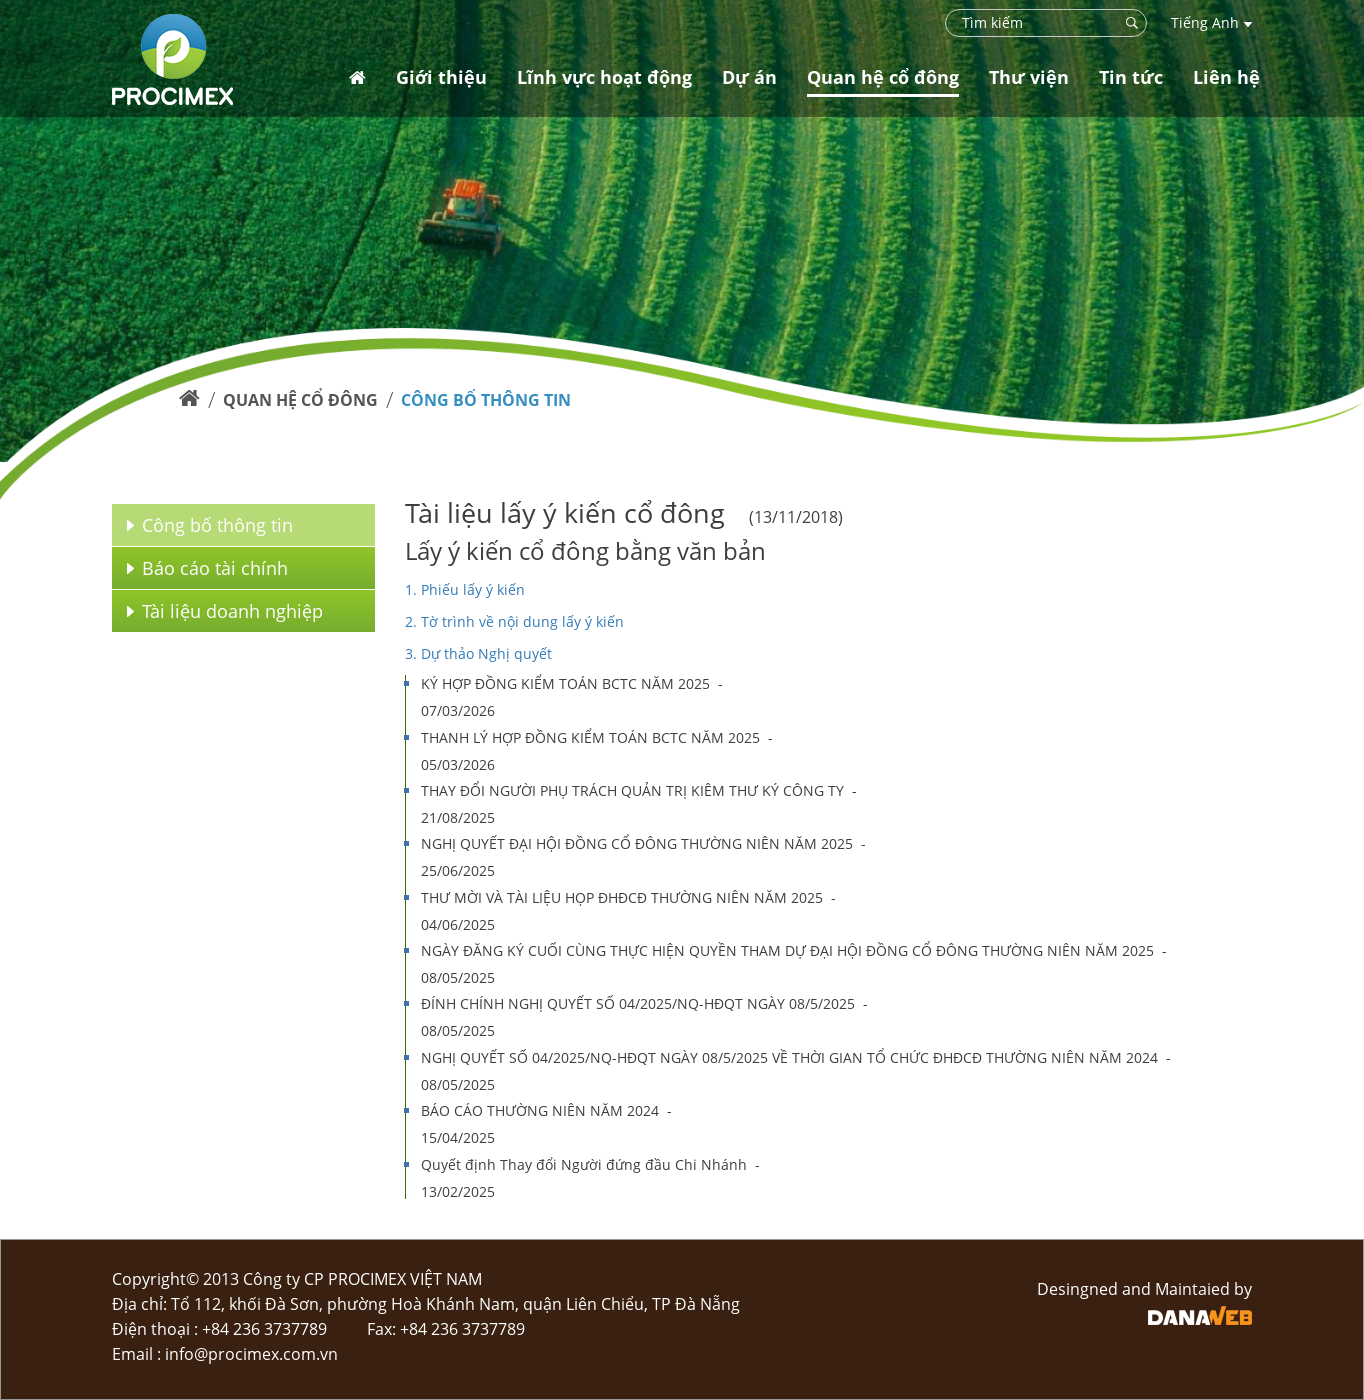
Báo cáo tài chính (207, 568)
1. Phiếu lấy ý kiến (465, 589)
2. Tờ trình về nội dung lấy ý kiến (514, 621)
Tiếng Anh (1211, 22)
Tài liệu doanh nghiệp (225, 611)
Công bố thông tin (486, 400)
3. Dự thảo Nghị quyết (478, 653)
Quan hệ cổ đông (300, 400)
